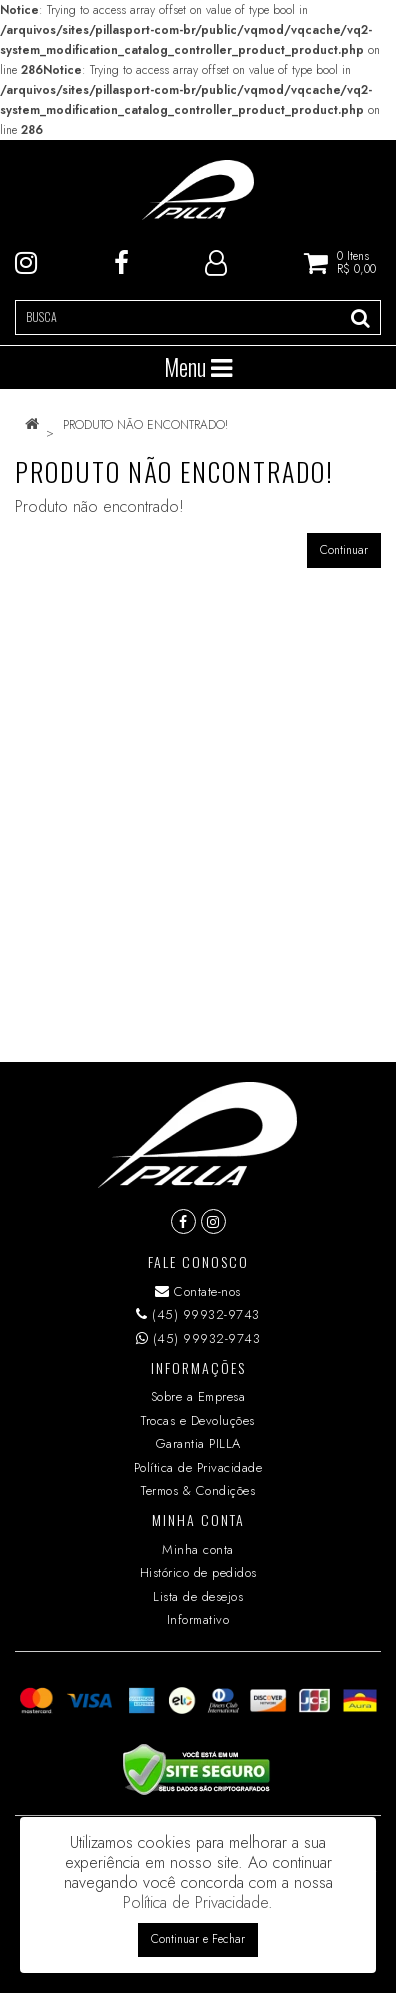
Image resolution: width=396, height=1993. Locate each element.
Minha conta (198, 1549)
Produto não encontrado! (145, 425)
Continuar (344, 550)
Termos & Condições (198, 1490)
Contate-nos (198, 1291)
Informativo (198, 1619)
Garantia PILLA (198, 1443)
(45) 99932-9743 (198, 1314)
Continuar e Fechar (198, 1939)
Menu (198, 367)
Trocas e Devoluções (198, 1420)
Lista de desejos (198, 1596)
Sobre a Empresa (198, 1396)
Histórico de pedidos (198, 1572)
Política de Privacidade (198, 1467)
